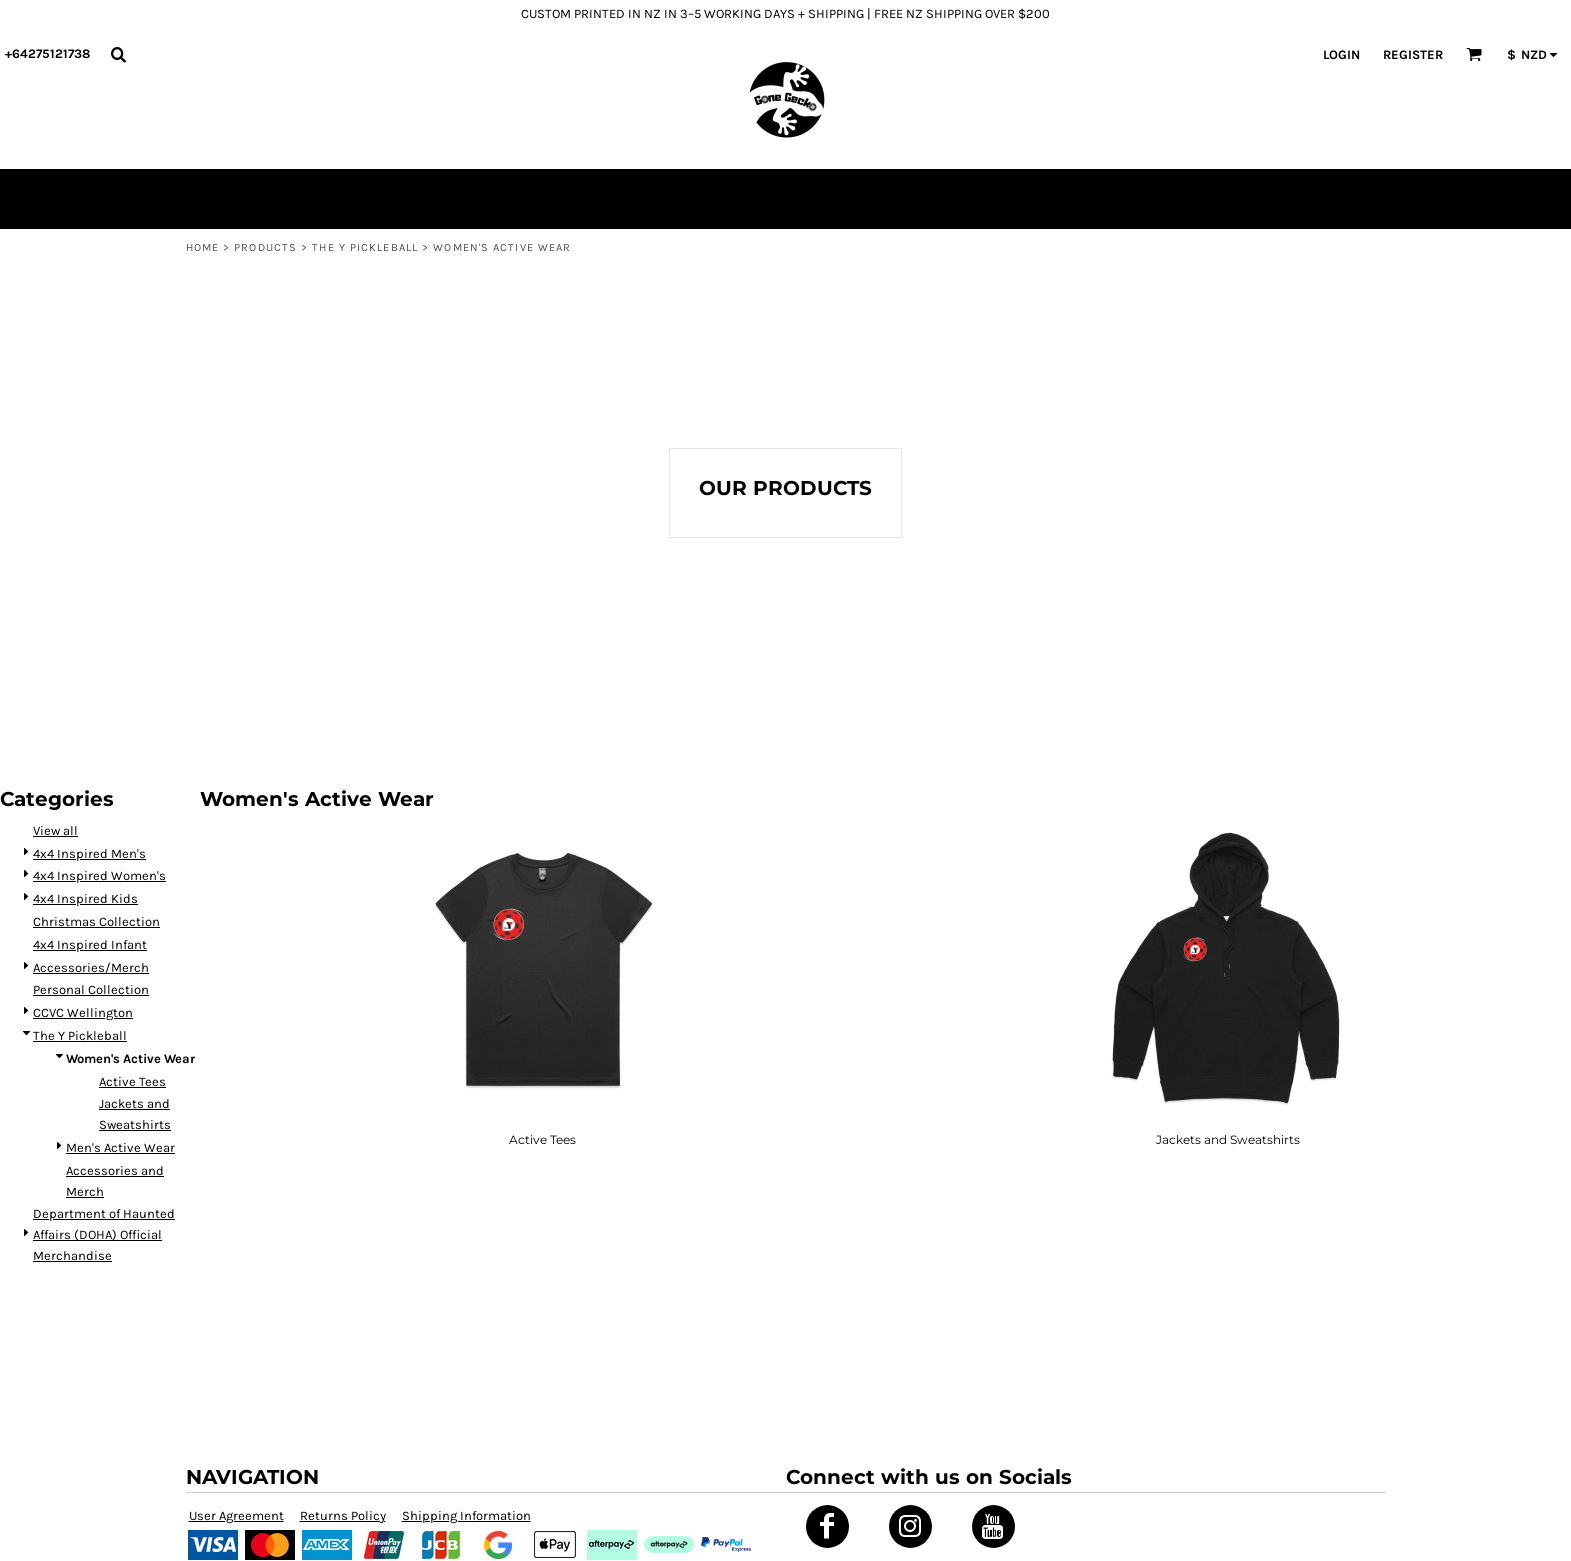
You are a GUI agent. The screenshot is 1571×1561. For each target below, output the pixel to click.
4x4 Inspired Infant (90, 944)
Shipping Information (466, 1515)
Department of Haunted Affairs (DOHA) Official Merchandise (104, 1234)
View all (55, 830)
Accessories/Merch (91, 967)
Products (265, 247)
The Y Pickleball (365, 247)
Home (202, 247)
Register (1413, 54)
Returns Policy (343, 1515)
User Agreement (236, 1515)
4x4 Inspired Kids (85, 898)
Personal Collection (91, 989)
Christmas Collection (96, 921)
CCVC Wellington (83, 1012)
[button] (118, 54)
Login (1341, 54)
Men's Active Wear (120, 1147)
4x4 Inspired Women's (99, 875)
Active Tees (132, 1081)
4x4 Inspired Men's (89, 853)
